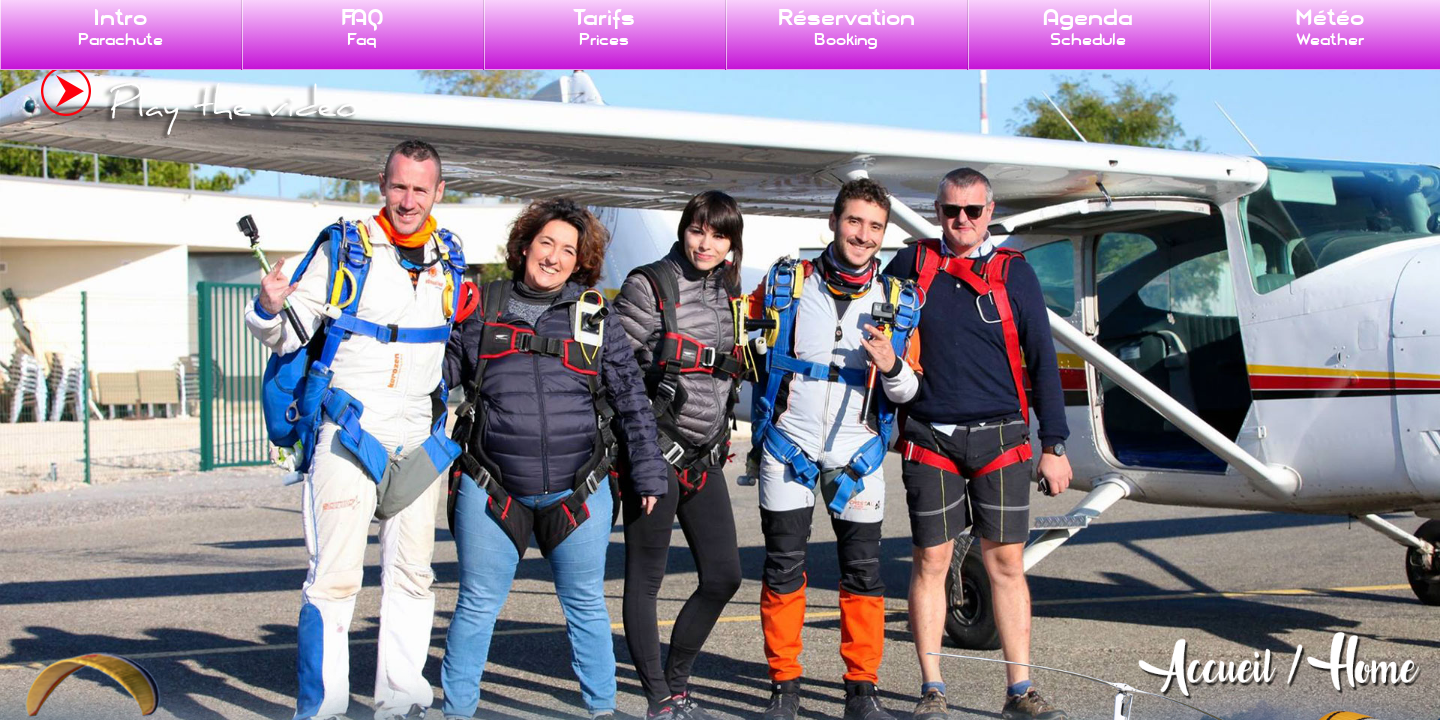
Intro (120, 27)
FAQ (362, 27)
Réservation (846, 27)
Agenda (1088, 27)
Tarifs (604, 27)
